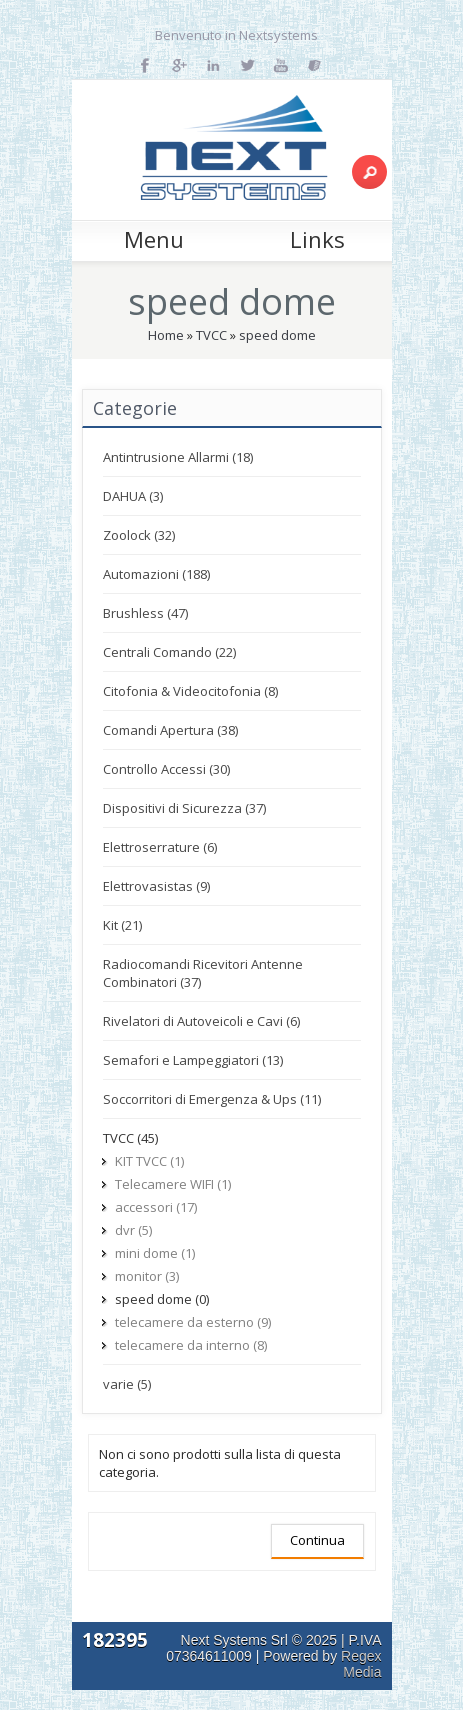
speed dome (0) (162, 1299)
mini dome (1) (155, 1253)
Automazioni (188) (156, 574)
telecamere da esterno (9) (193, 1322)
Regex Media (361, 1664)
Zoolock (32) (139, 535)
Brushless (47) (145, 613)
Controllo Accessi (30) (166, 769)
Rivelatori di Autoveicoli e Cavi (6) (201, 1021)
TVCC (211, 335)
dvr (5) (133, 1230)
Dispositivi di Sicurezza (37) (184, 808)
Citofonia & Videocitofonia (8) (190, 691)
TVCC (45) (130, 1138)
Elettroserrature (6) (160, 847)
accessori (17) (156, 1207)
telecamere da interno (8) (191, 1345)
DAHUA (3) (133, 496)
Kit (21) (122, 925)
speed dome (277, 335)
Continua (317, 1540)
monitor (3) (147, 1276)
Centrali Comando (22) (169, 652)
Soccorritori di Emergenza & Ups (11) (212, 1099)
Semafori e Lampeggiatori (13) (193, 1060)
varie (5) (127, 1384)
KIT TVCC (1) (149, 1161)
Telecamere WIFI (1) (173, 1184)
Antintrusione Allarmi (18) (178, 457)
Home (166, 335)
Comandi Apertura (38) (170, 730)
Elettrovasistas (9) (156, 886)
